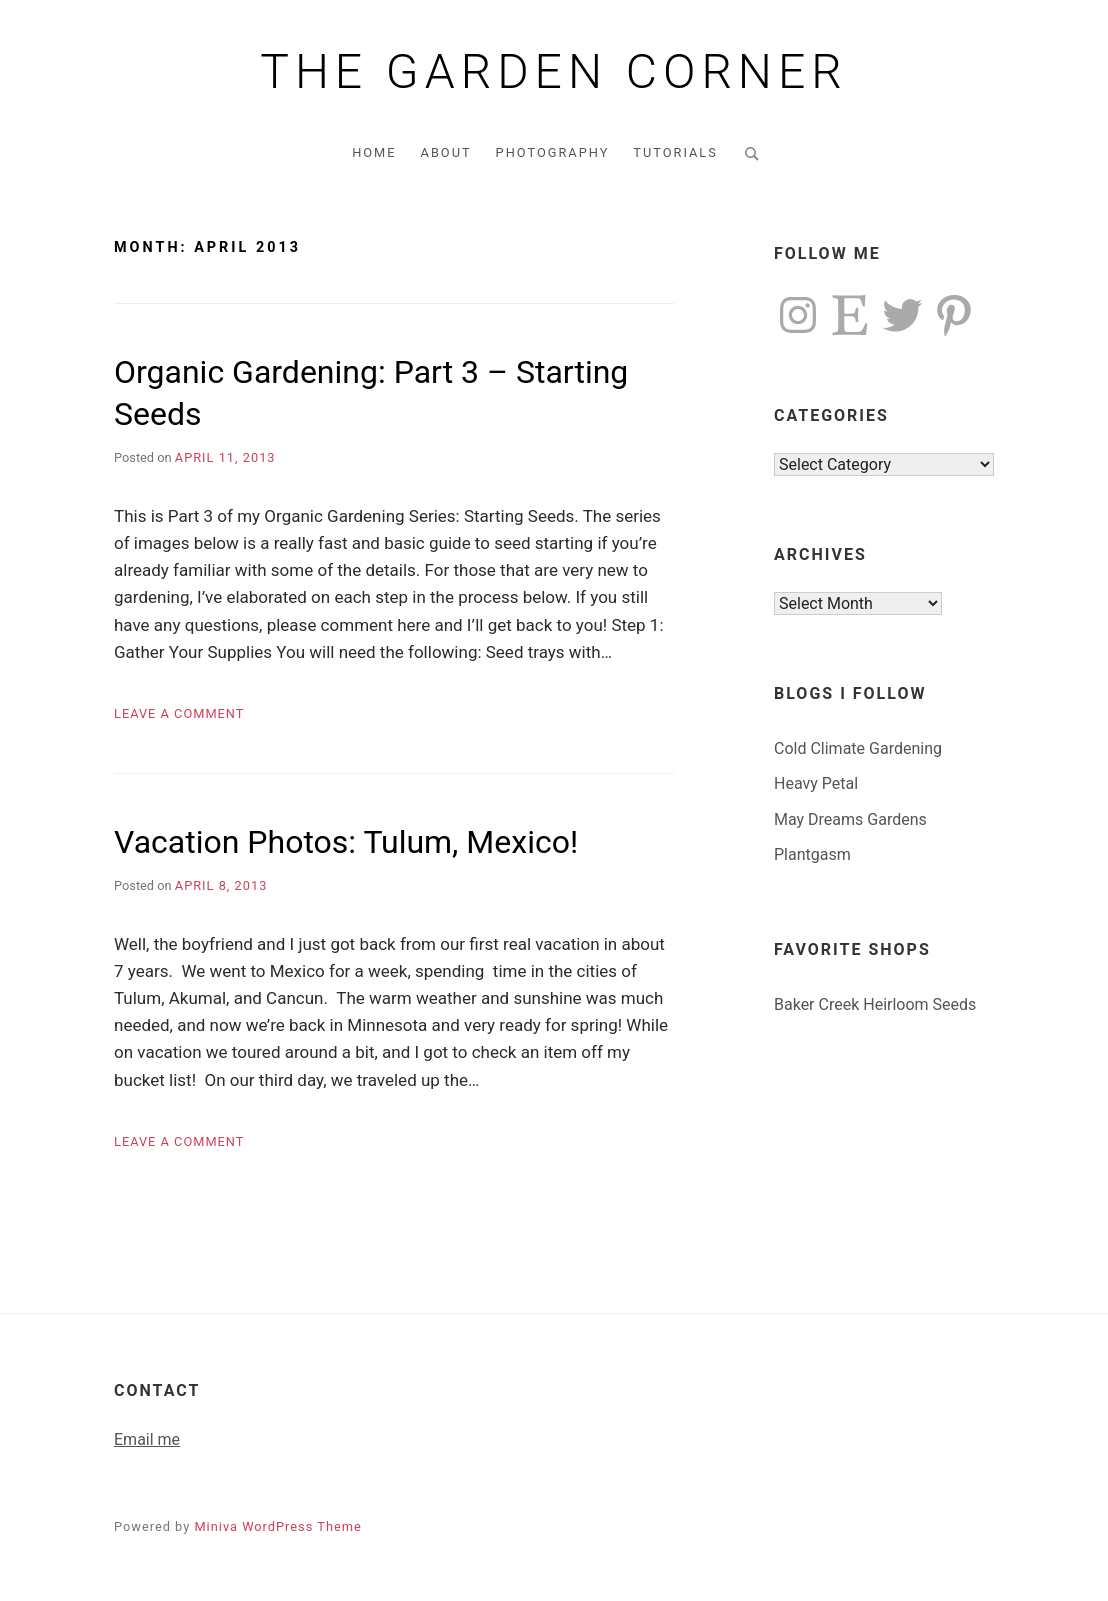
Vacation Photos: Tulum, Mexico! (346, 842)
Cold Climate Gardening (858, 748)
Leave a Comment (179, 713)
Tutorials (675, 152)
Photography (553, 152)
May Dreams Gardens (850, 819)
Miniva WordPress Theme (277, 1526)
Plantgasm (812, 854)
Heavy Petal (816, 783)
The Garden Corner (554, 72)
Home (374, 152)
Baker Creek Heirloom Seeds (875, 1004)
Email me (147, 1439)
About (446, 152)
